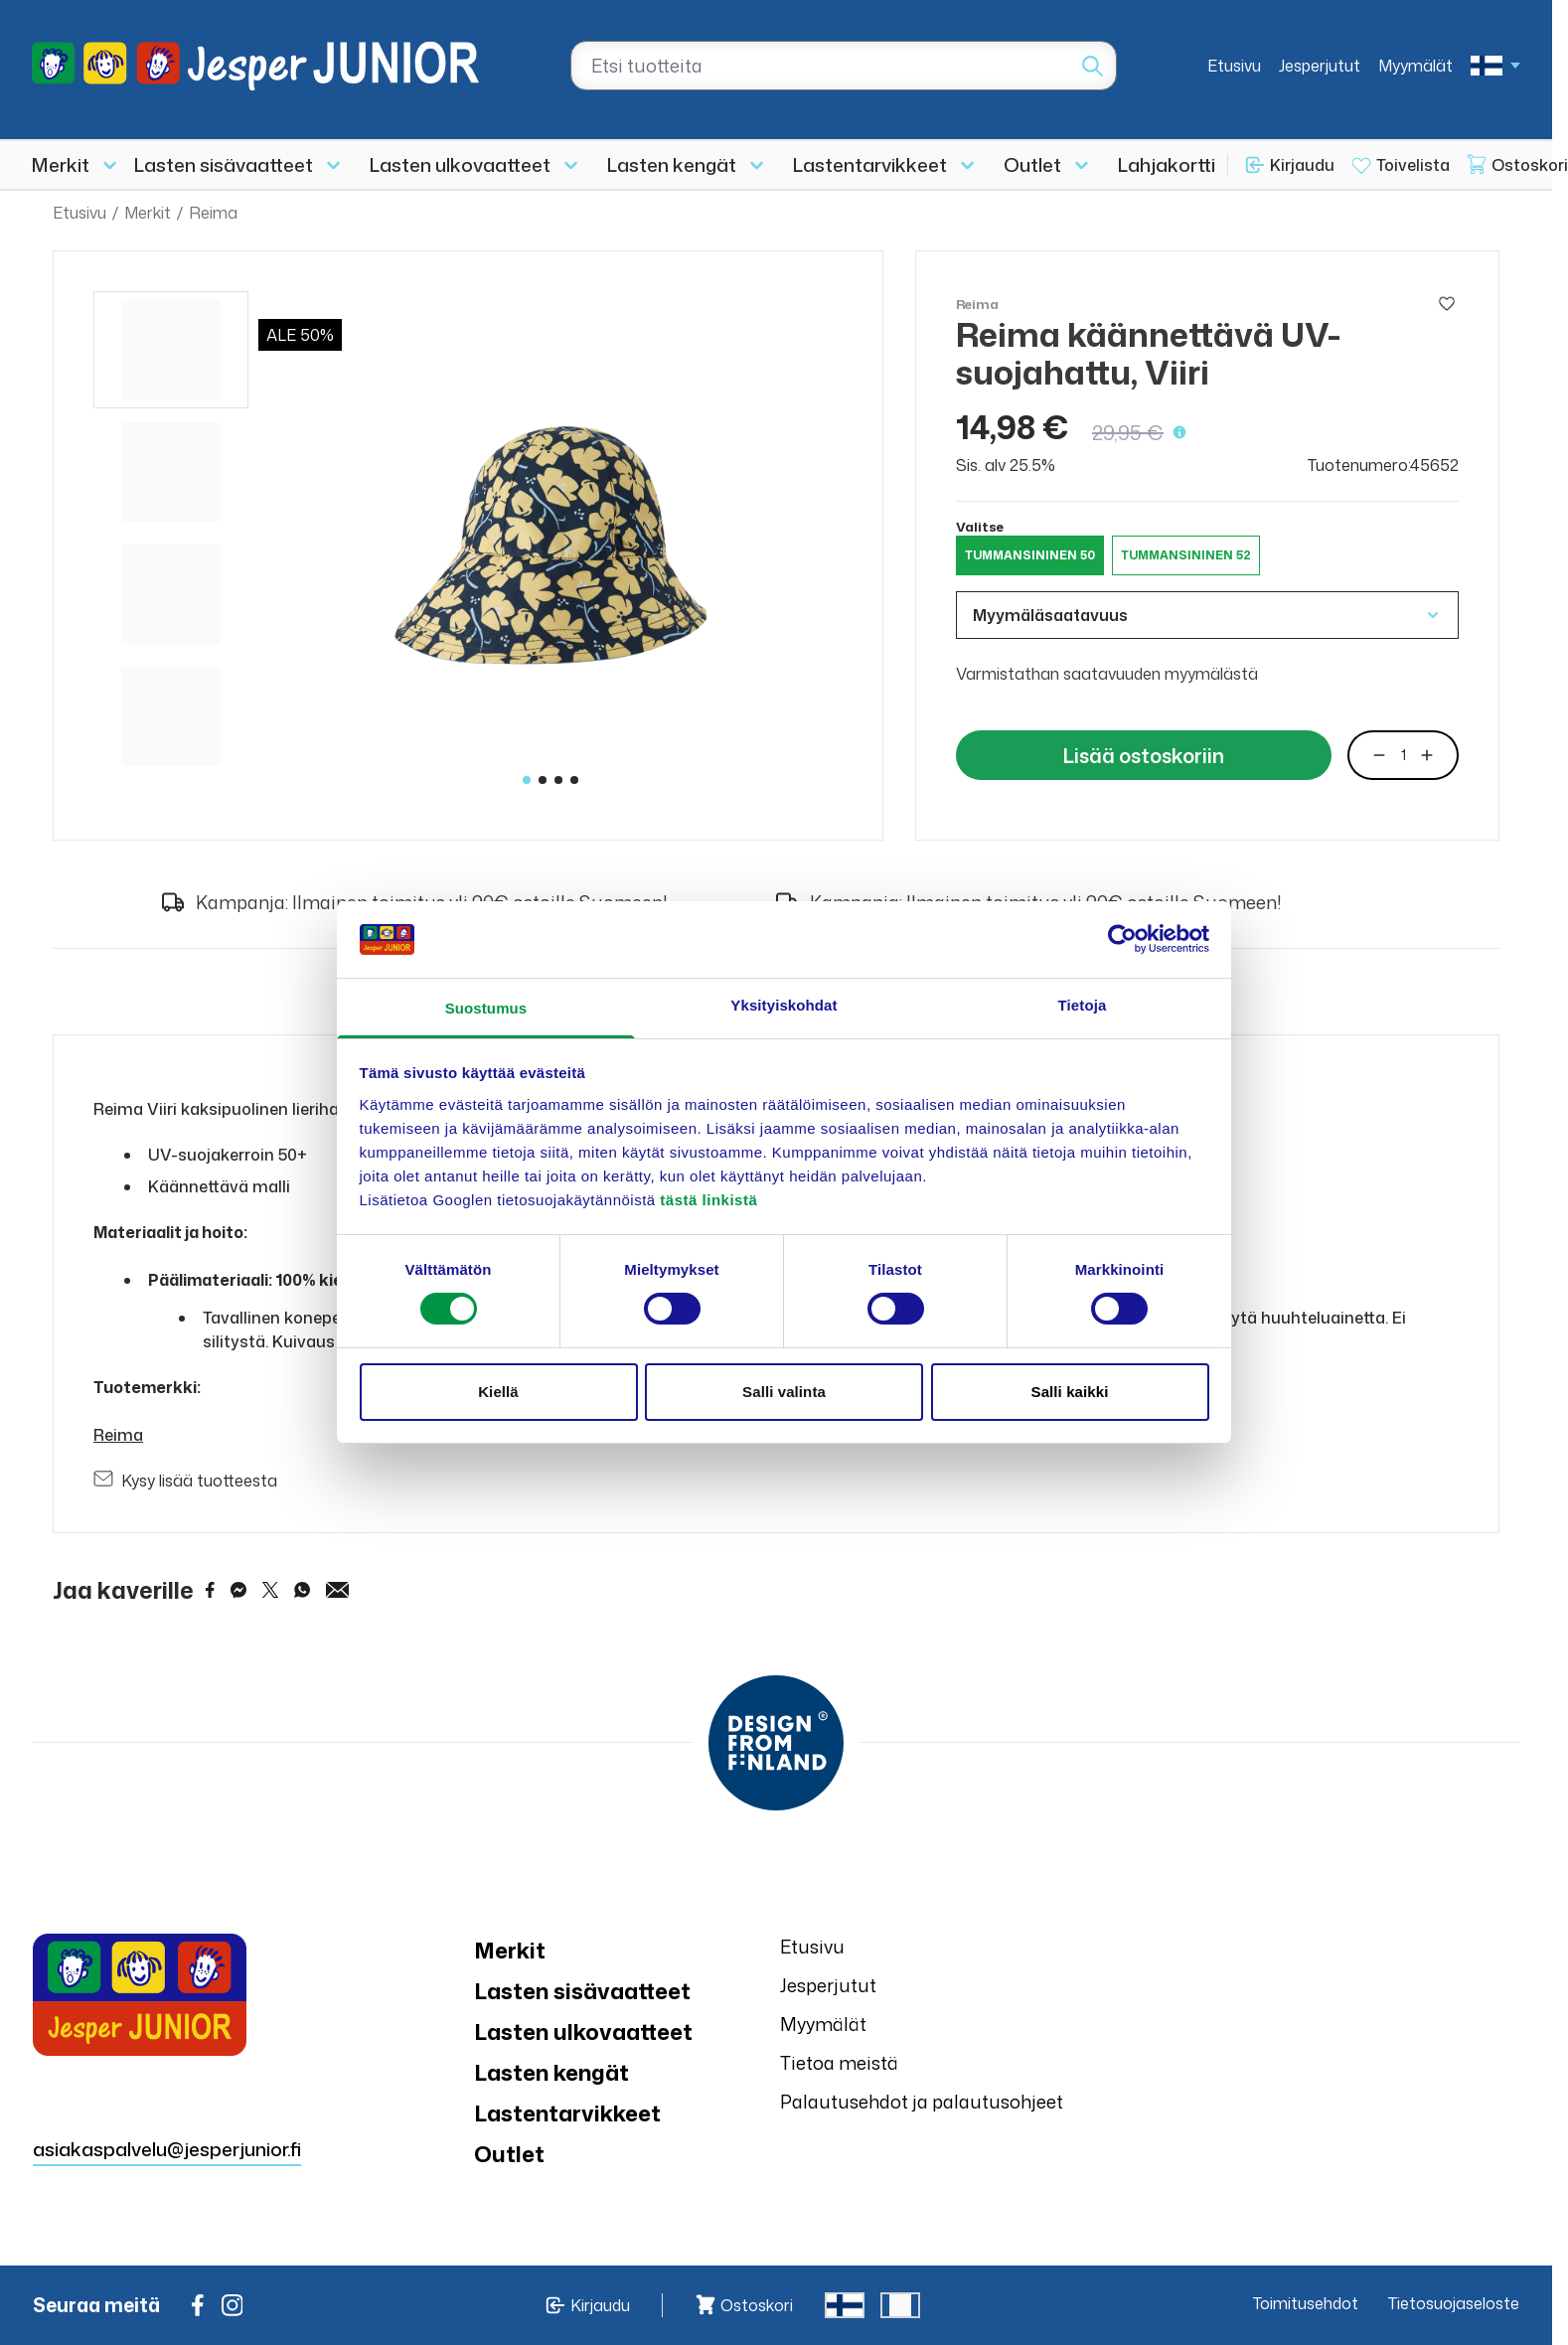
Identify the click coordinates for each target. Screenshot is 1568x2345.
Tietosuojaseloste (1453, 2303)
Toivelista (1413, 165)
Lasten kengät (671, 164)
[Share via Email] (338, 1590)
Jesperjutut (1319, 66)
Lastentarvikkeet (870, 164)
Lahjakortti (1166, 164)
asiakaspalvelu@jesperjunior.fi (167, 2148)
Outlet (1032, 164)
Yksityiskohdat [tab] (783, 1005)
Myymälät (1415, 66)
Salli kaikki (1070, 1391)
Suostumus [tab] (486, 1008)
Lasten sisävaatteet (223, 164)
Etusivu (1234, 66)
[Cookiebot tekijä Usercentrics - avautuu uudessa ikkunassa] (1122, 939)
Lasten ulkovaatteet (460, 164)
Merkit (60, 164)
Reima (213, 213)
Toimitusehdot (1305, 2303)
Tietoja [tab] (1082, 1005)
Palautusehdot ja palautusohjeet (921, 2101)
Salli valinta (784, 1391)
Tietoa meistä (839, 2063)
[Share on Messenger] (238, 1590)
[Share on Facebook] (210, 1590)
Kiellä (498, 1391)
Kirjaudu (1302, 165)
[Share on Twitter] (270, 1590)
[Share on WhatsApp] (302, 1590)
